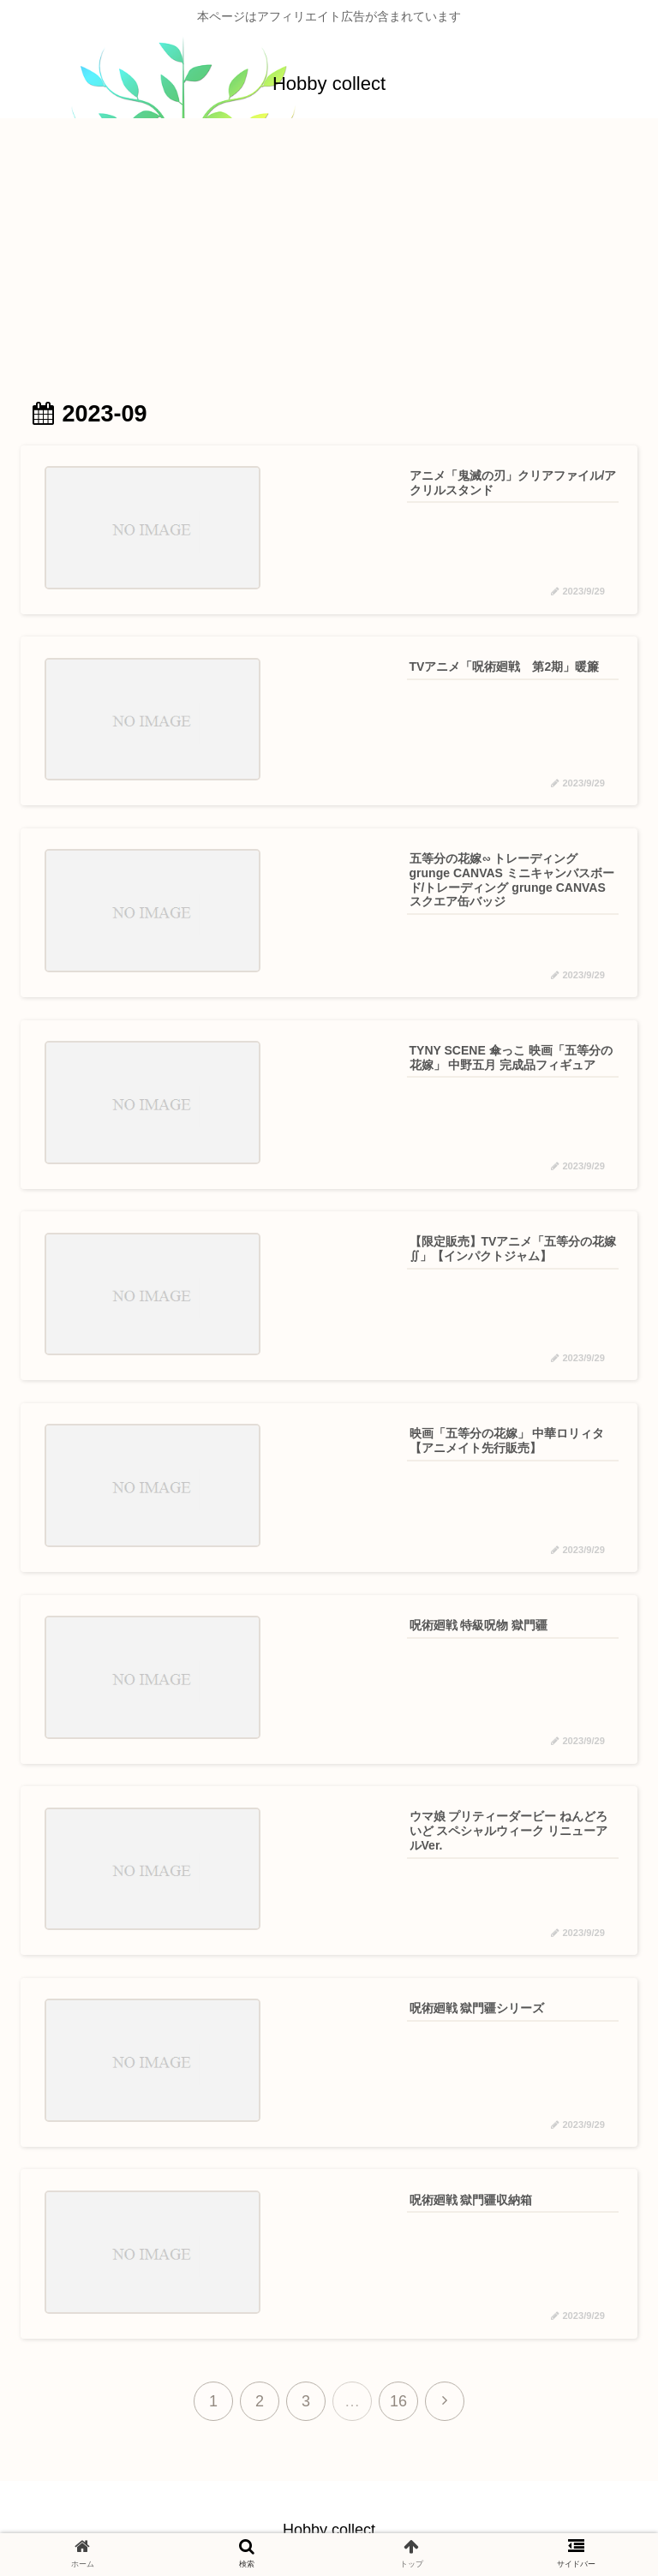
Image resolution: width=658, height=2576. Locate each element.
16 (398, 2397)
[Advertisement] (329, 259)
